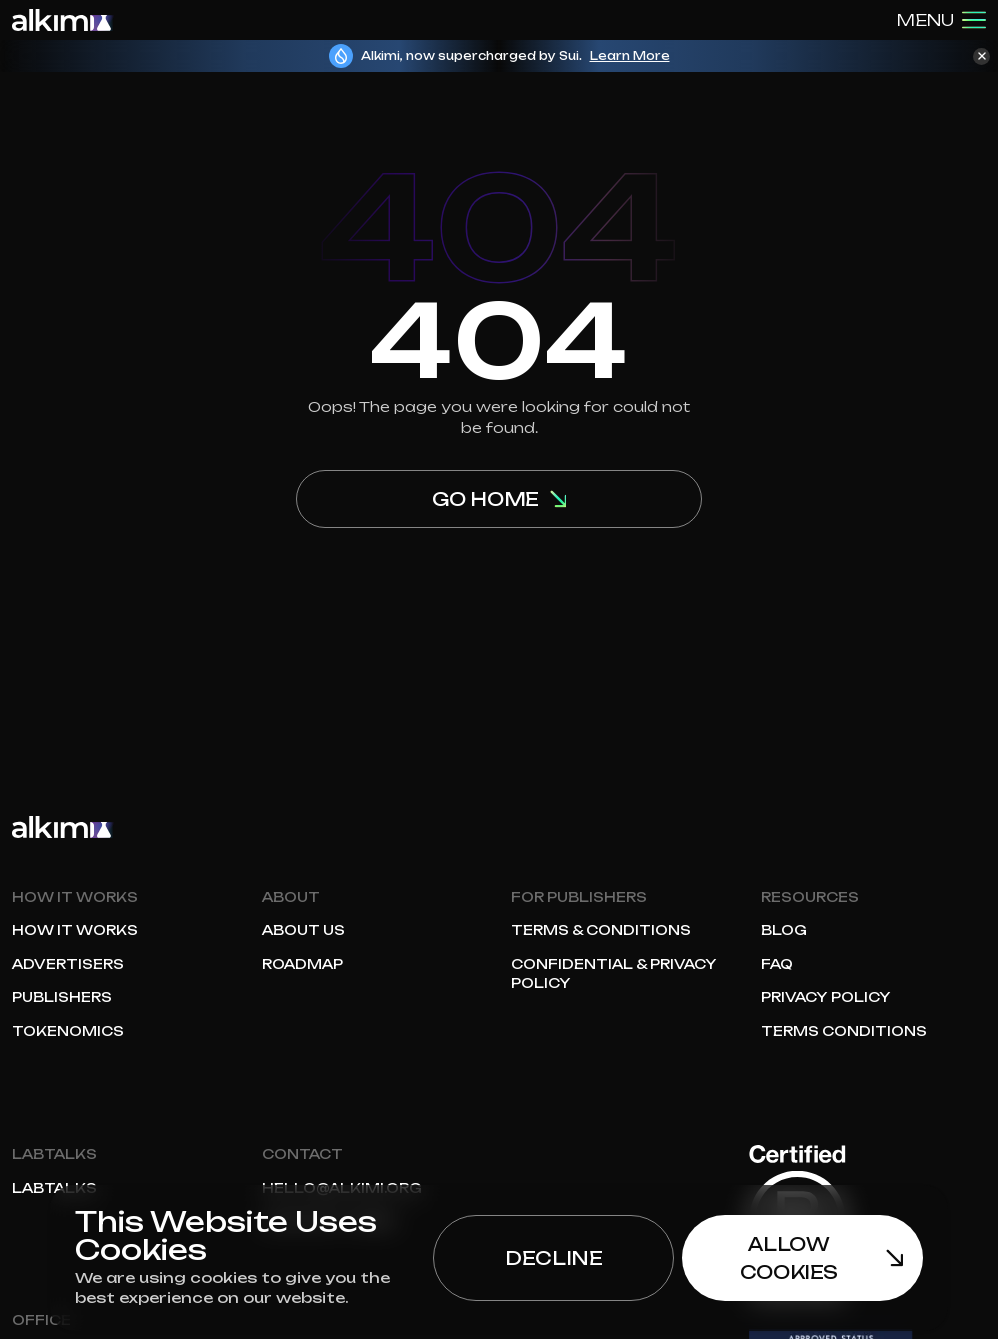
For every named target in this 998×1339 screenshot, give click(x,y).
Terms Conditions (844, 1031)
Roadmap (302, 964)
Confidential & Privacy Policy (614, 974)
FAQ (777, 964)
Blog (784, 930)
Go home (499, 499)
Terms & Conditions (601, 930)
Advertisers (68, 964)
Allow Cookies (821, 1258)
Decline (553, 1258)
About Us (303, 930)
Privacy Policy (826, 997)
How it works (75, 930)
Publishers (62, 997)
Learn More (630, 56)
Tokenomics (68, 1031)
